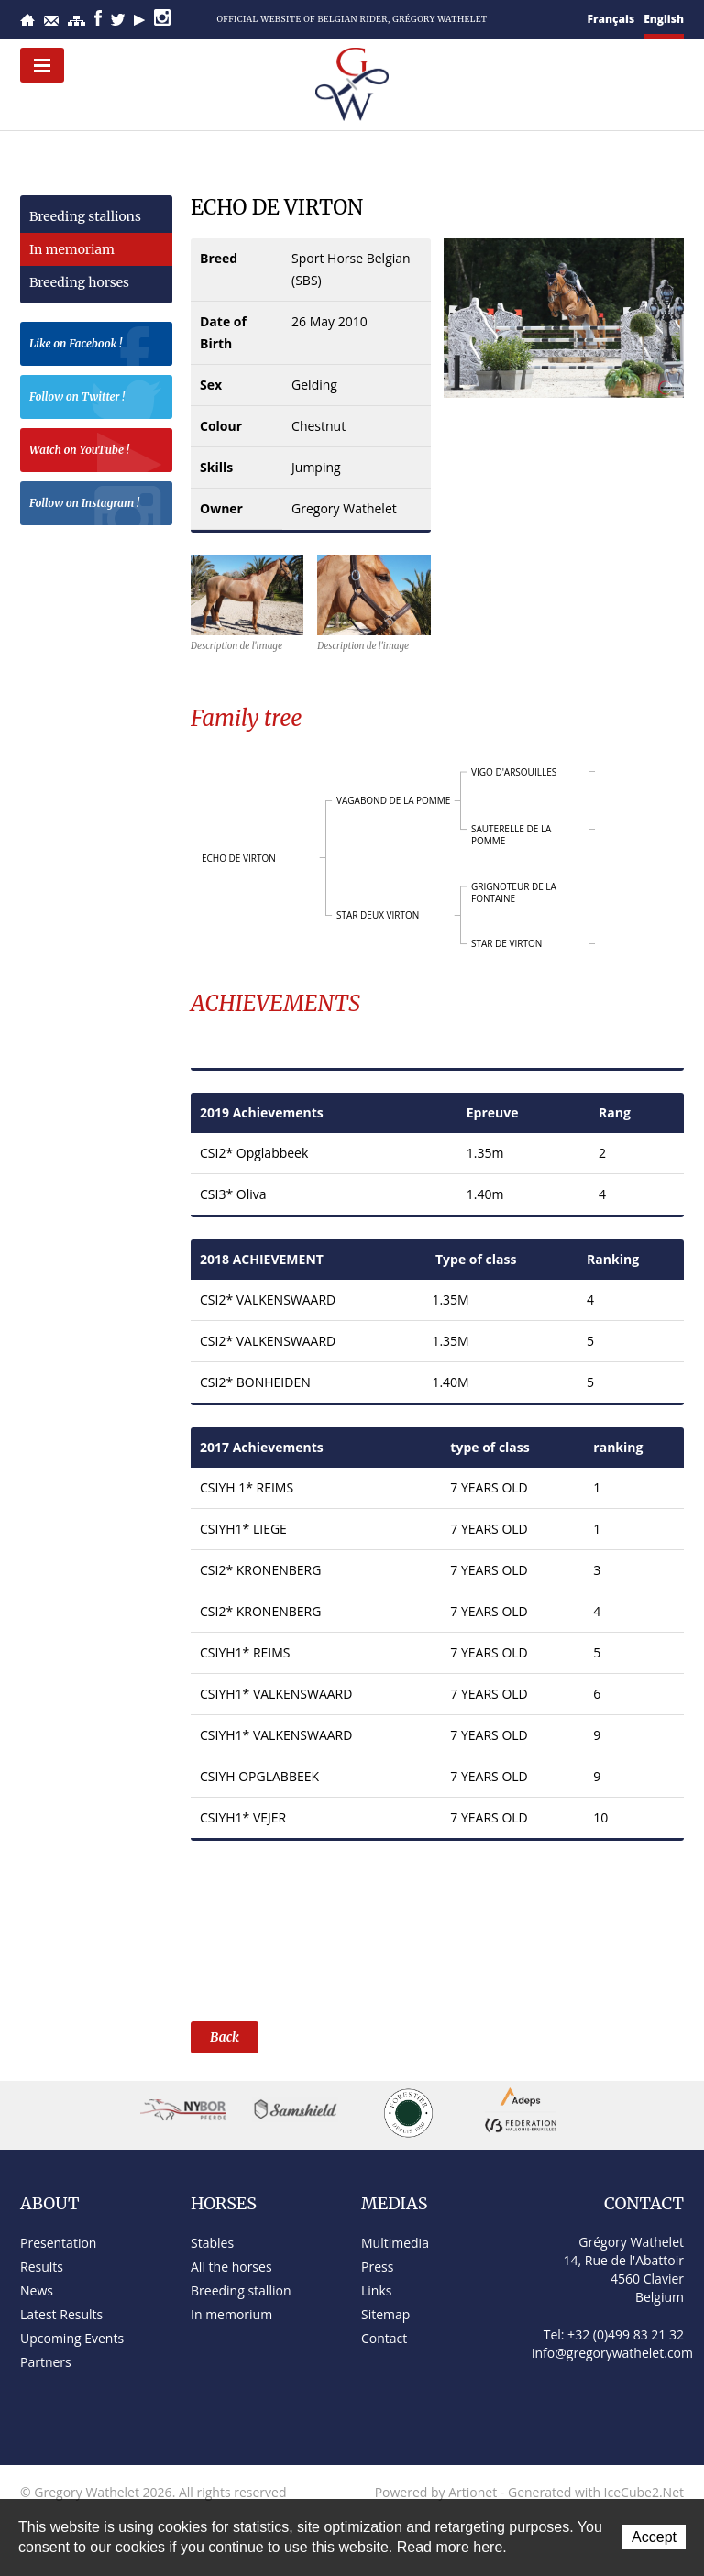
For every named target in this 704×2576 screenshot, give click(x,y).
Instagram (162, 17)
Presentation (58, 2242)
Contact (51, 21)
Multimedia (395, 2242)
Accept (654, 2537)
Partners (46, 2362)
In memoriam (72, 249)
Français (611, 19)
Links (376, 2290)
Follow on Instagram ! (96, 505)
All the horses (231, 2266)
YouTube (139, 20)
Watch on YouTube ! (96, 452)
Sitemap (76, 21)
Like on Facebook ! (96, 346)
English (664, 19)
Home (27, 20)
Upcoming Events (72, 2338)
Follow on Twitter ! (96, 399)
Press (377, 2266)
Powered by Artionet (436, 2492)
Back (224, 2037)
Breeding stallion (241, 2290)
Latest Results (61, 2314)
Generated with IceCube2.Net (596, 2492)
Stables (212, 2242)
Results (41, 2266)
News (36, 2290)
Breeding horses (79, 282)
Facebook (98, 18)
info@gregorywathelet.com (612, 2352)
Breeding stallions (85, 216)
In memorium (231, 2314)
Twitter (118, 20)
